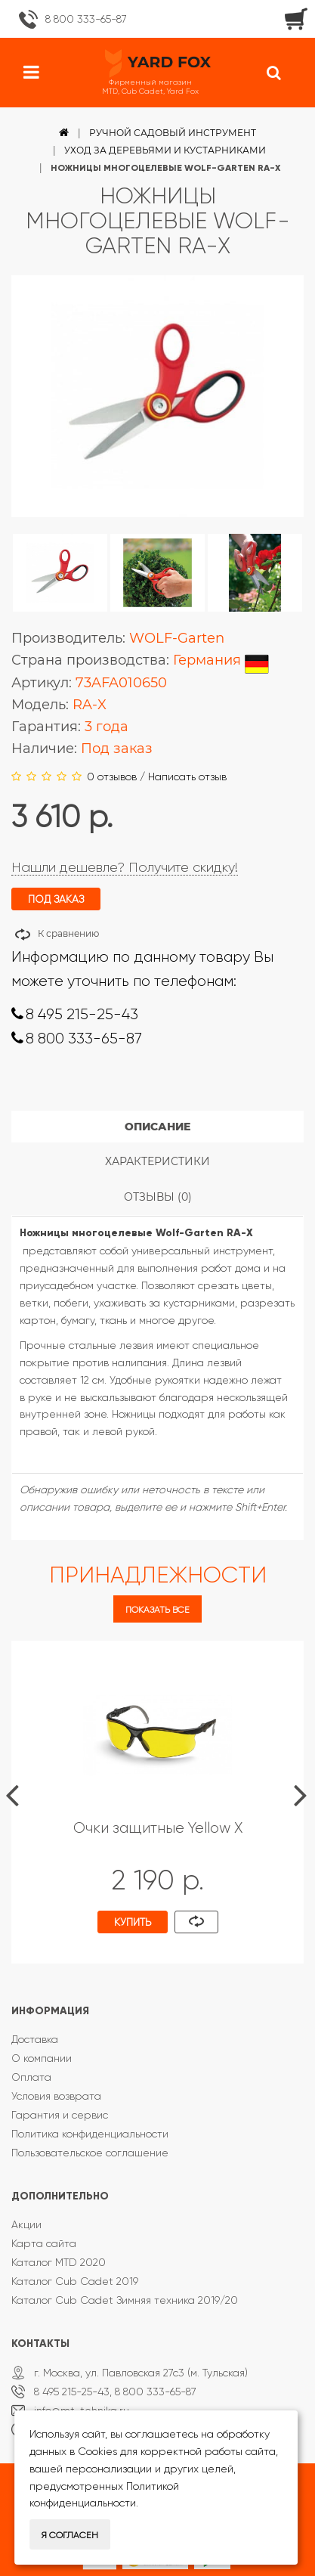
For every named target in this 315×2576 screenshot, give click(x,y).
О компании (41, 2058)
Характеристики (157, 1161)
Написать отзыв (187, 776)
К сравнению (68, 933)
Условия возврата (56, 2096)
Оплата (31, 2077)
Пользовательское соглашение (89, 2153)
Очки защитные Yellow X (157, 1828)
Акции (26, 2224)
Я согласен (70, 2535)
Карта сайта (43, 2243)
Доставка (34, 2039)
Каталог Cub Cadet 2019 (74, 2281)
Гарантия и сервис (59, 2115)
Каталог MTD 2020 (58, 2262)
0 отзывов (112, 776)
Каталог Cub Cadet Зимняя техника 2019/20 (124, 2300)
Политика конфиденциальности (89, 2134)
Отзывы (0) (158, 1197)
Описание (157, 1126)
